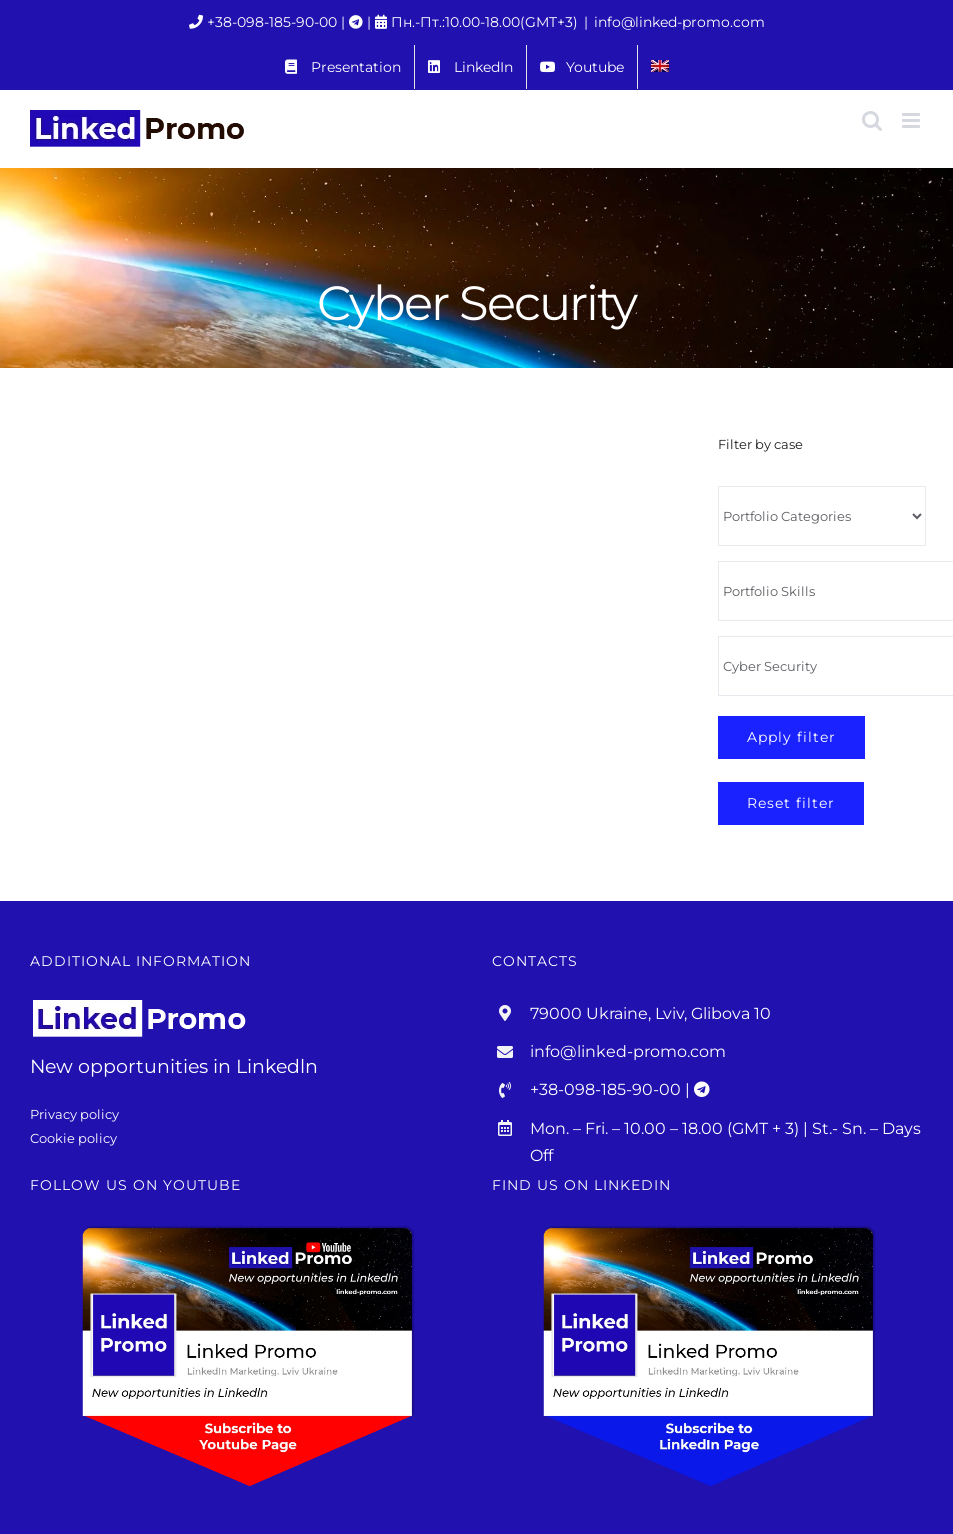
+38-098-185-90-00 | (278, 22)
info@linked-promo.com (679, 22)
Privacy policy (74, 1114)
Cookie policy (73, 1138)
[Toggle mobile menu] (912, 120)
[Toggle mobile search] (872, 120)
